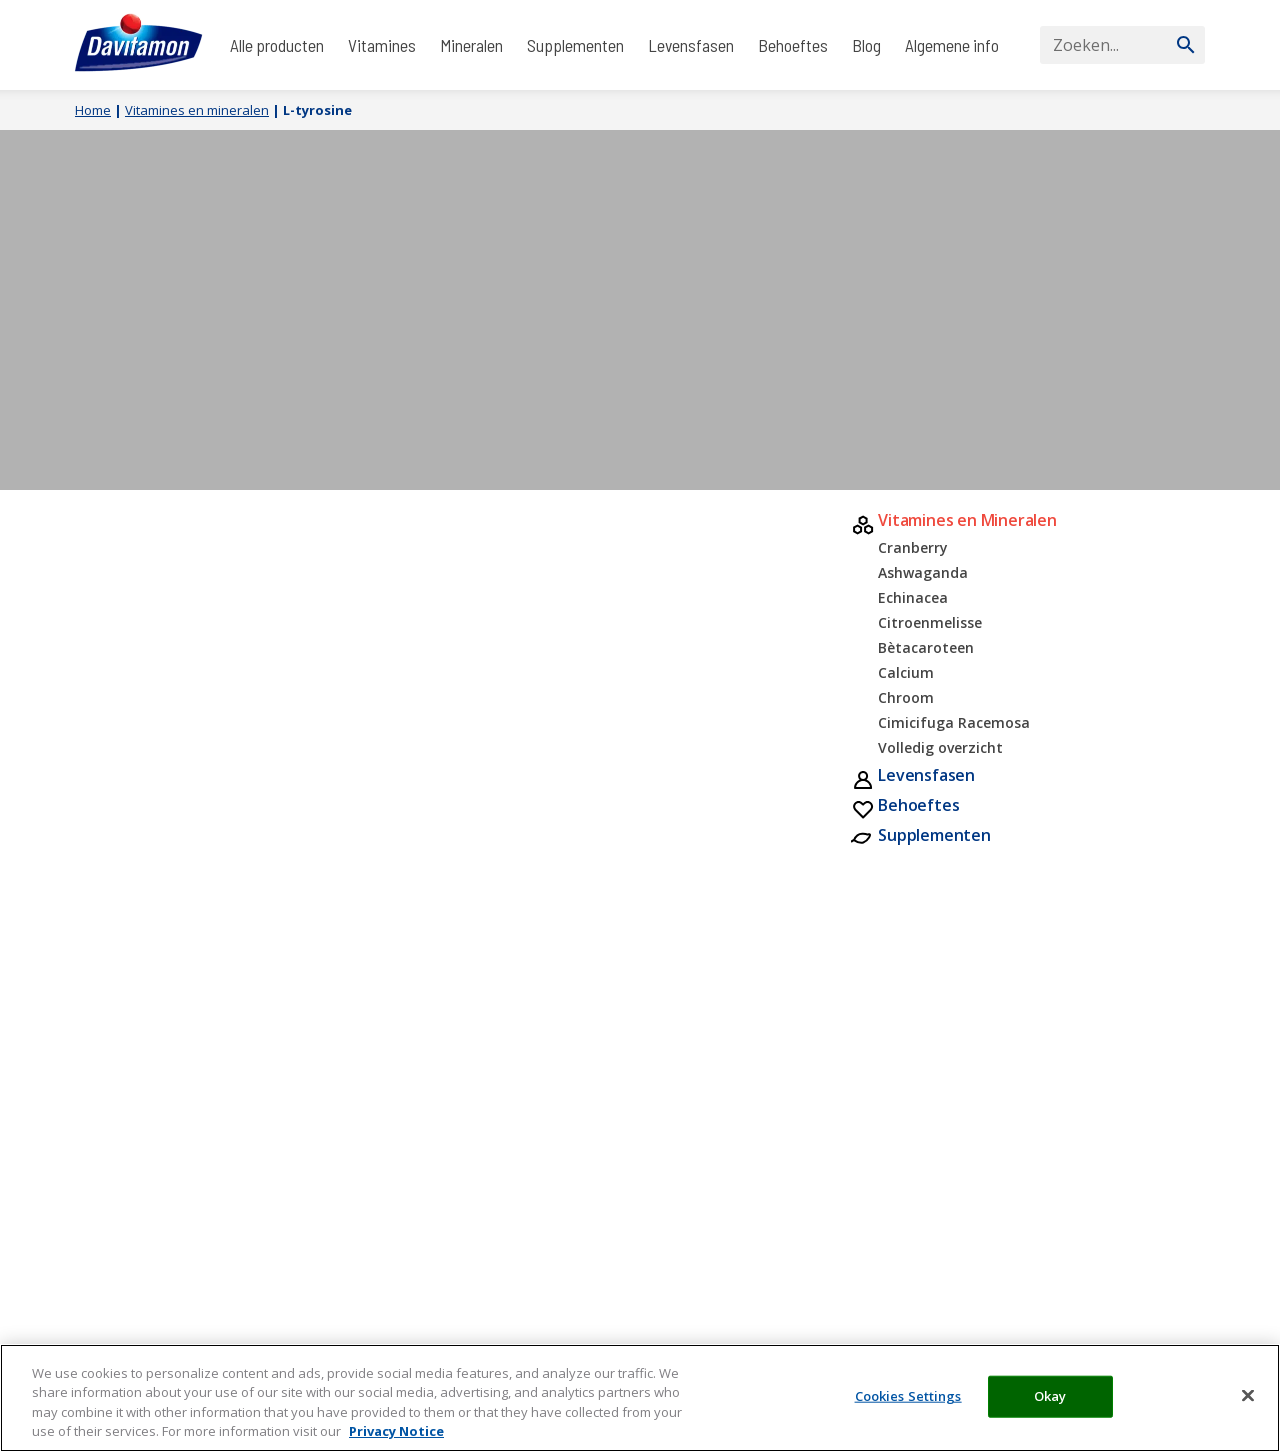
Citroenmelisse (930, 622)
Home (93, 110)
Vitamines (382, 45)
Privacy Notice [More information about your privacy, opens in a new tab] (396, 1431)
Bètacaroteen (926, 647)
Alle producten (277, 45)
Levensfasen (691, 45)
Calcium (906, 672)
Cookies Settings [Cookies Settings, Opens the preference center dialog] (908, 1396)
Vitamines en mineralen (197, 110)
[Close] (1248, 1395)
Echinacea (913, 597)
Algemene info (952, 45)
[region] (640, 1398)
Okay (1050, 1396)
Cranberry (913, 547)
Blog (866, 45)
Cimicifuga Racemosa (954, 722)
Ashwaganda (923, 572)
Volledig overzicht (940, 747)
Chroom (906, 697)
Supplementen (575, 45)
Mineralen (471, 45)
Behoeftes (793, 45)
